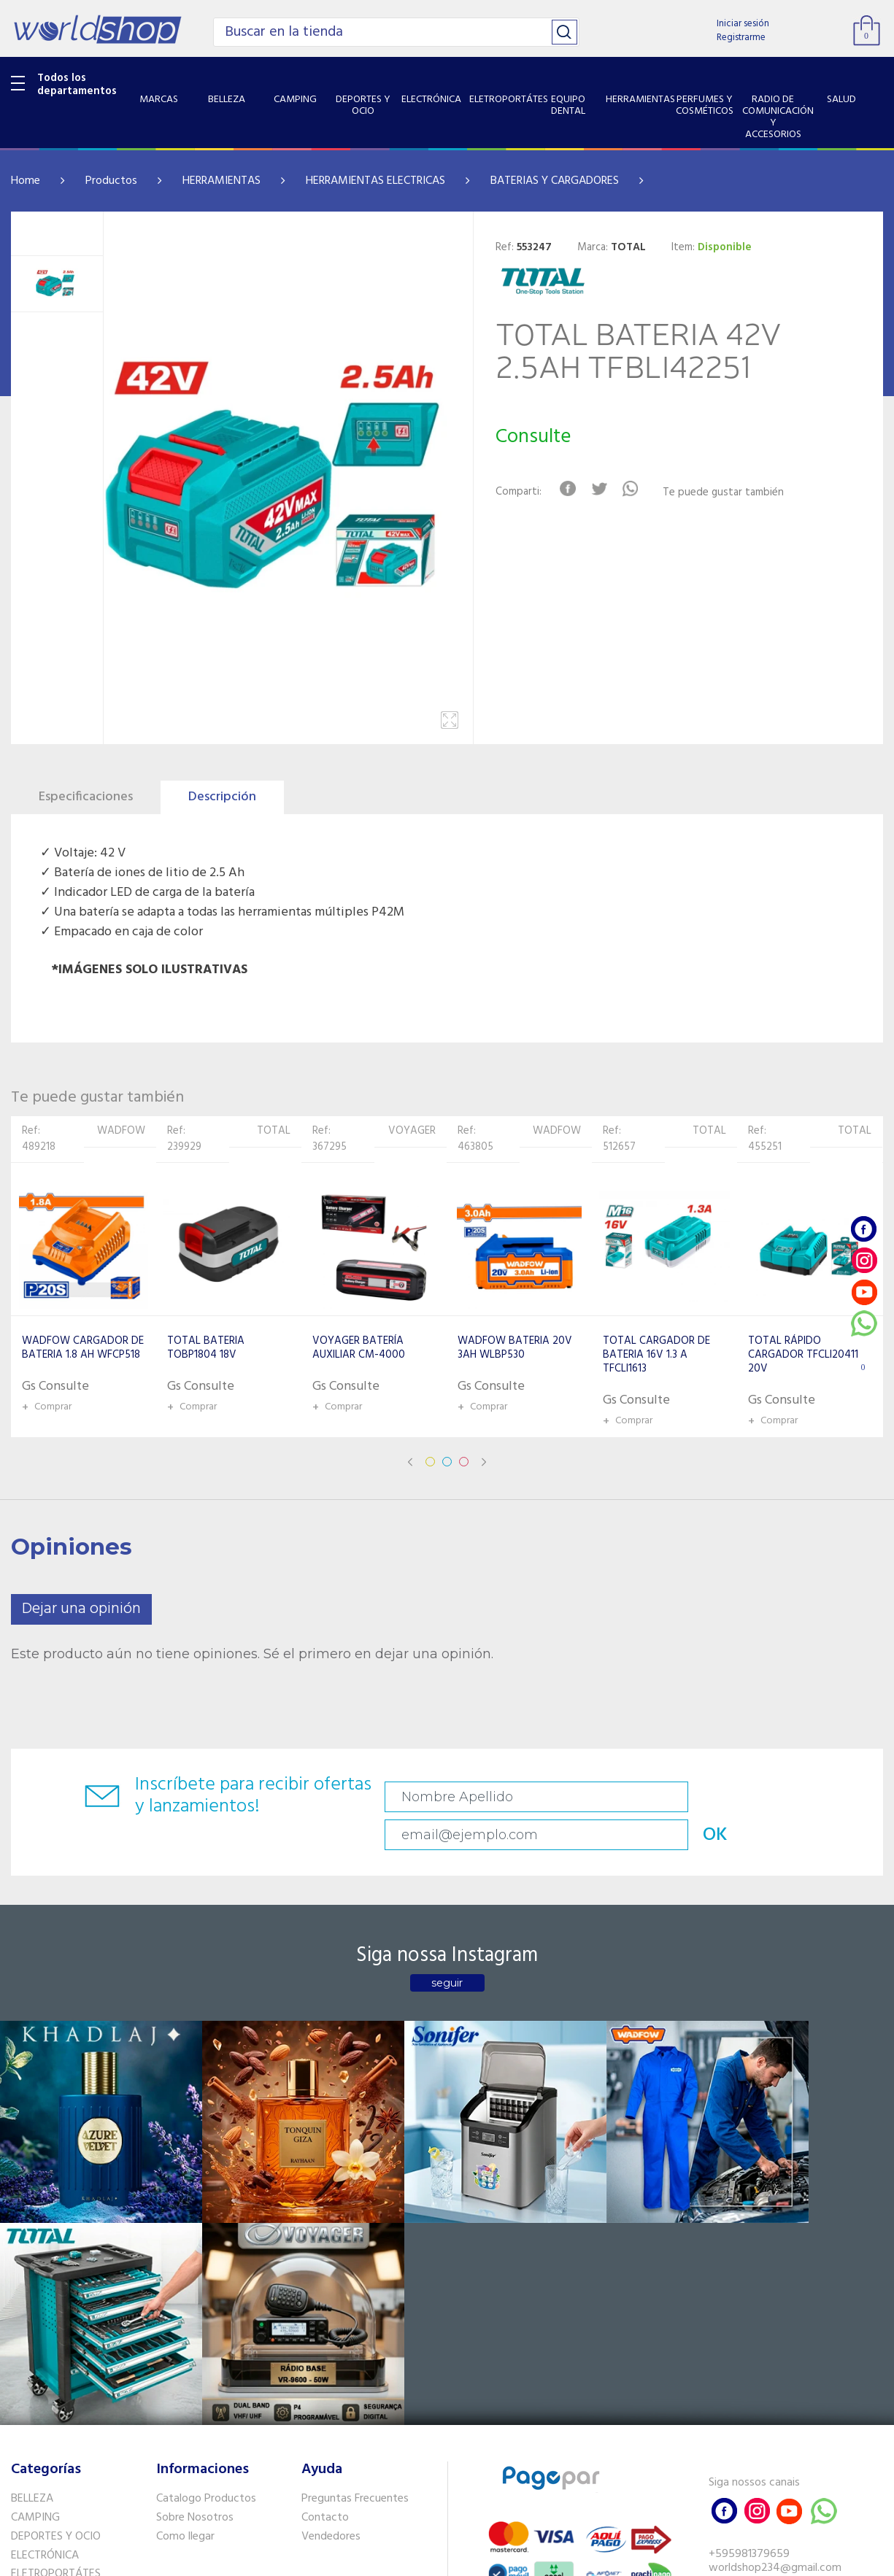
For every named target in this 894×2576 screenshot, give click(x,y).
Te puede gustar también (732, 493)
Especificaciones (86, 797)
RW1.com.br (497, 2559)
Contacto (325, 2230)
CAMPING (35, 2230)
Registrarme (741, 37)
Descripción (222, 797)
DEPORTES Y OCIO (56, 2249)
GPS (21, 2436)
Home (25, 180)
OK (824, 1797)
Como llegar (185, 2249)
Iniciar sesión (743, 23)
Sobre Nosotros (195, 2230)
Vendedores (331, 2249)
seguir (447, 1950)
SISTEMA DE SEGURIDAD (71, 2417)
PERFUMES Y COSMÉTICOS (76, 2344)
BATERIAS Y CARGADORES (554, 180)
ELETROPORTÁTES (56, 2287)
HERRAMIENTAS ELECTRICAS (375, 180)
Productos (111, 180)
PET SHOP (36, 2455)
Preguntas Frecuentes (355, 2212)
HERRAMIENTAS (221, 180)
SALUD (27, 2398)
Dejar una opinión (81, 1609)
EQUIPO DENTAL (51, 2306)
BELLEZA (32, 2212)
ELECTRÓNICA (45, 2268)
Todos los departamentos (77, 84)
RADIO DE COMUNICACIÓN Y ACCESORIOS (81, 2371)
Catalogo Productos (206, 2212)
